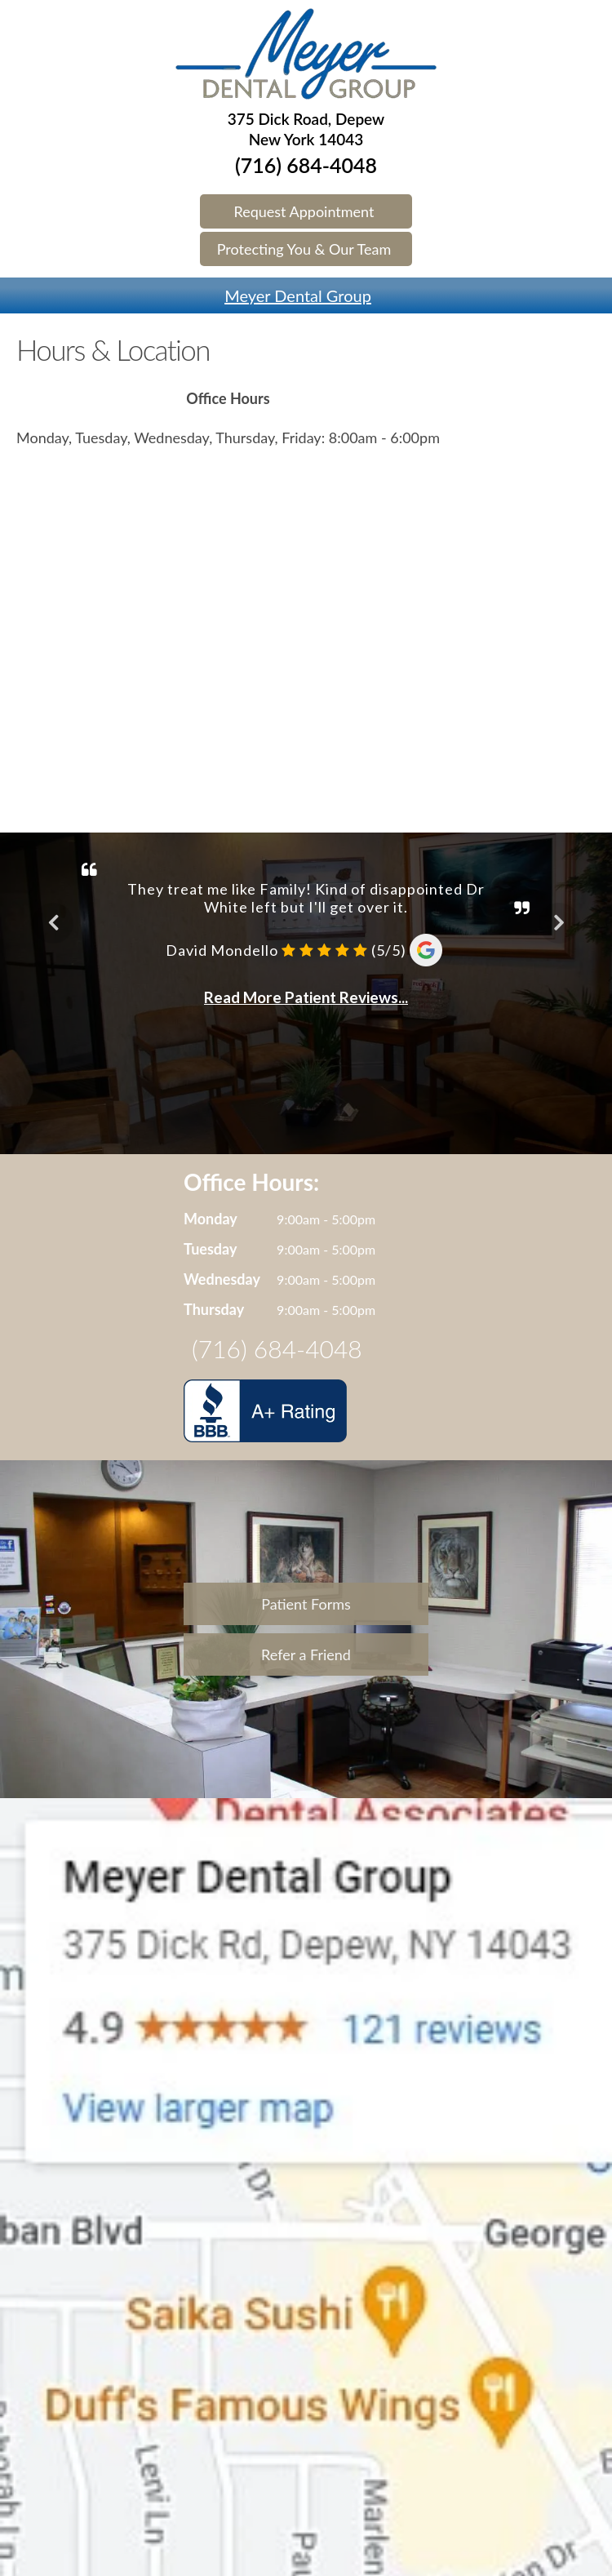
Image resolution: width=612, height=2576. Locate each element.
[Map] (587, 286)
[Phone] (604, 286)
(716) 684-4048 (306, 165)
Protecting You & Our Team (304, 249)
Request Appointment (304, 211)
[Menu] (8, 286)
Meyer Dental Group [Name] (297, 295)
